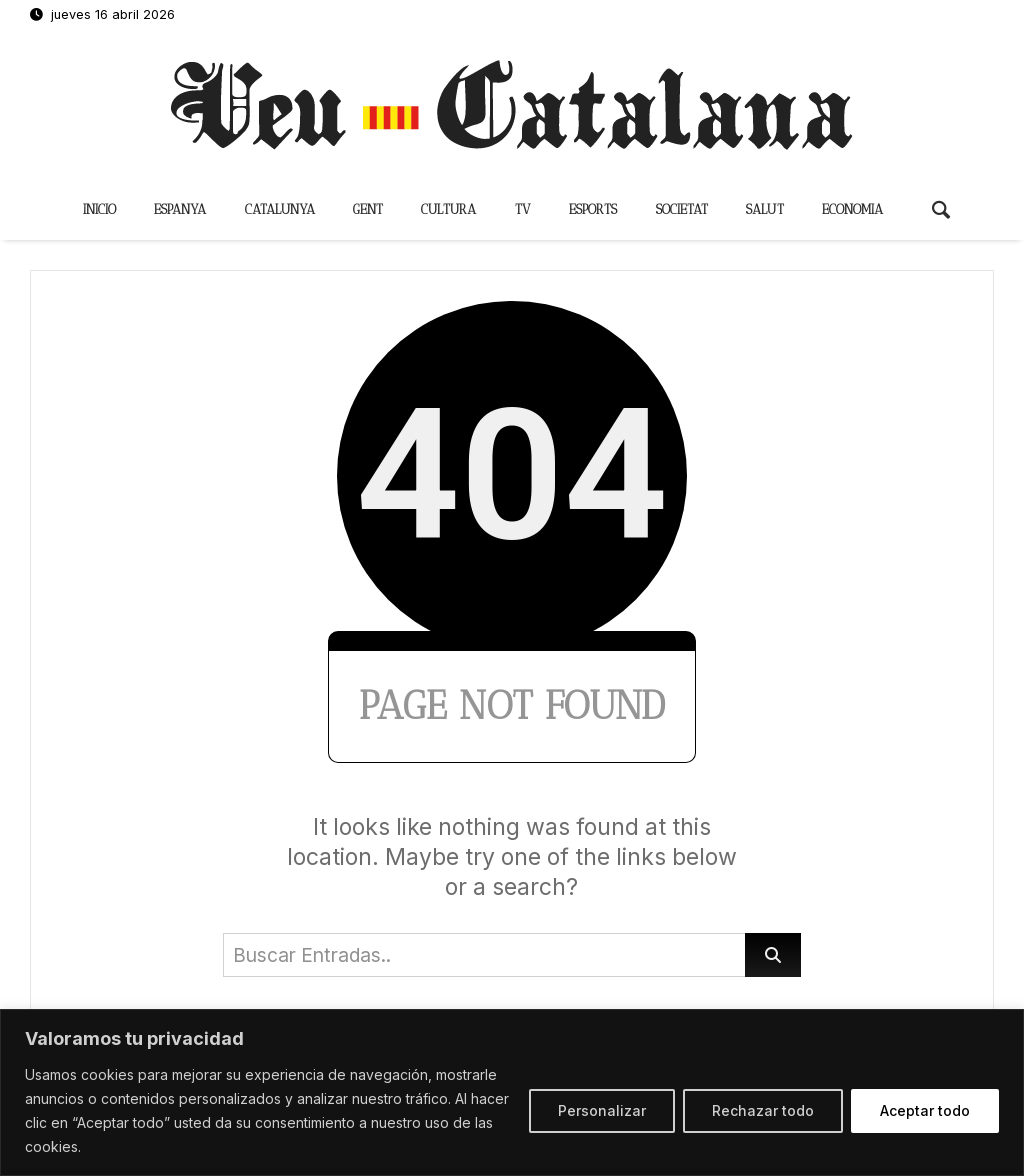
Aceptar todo (925, 1110)
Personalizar (602, 1110)
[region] (512, 1092)
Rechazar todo (763, 1110)
